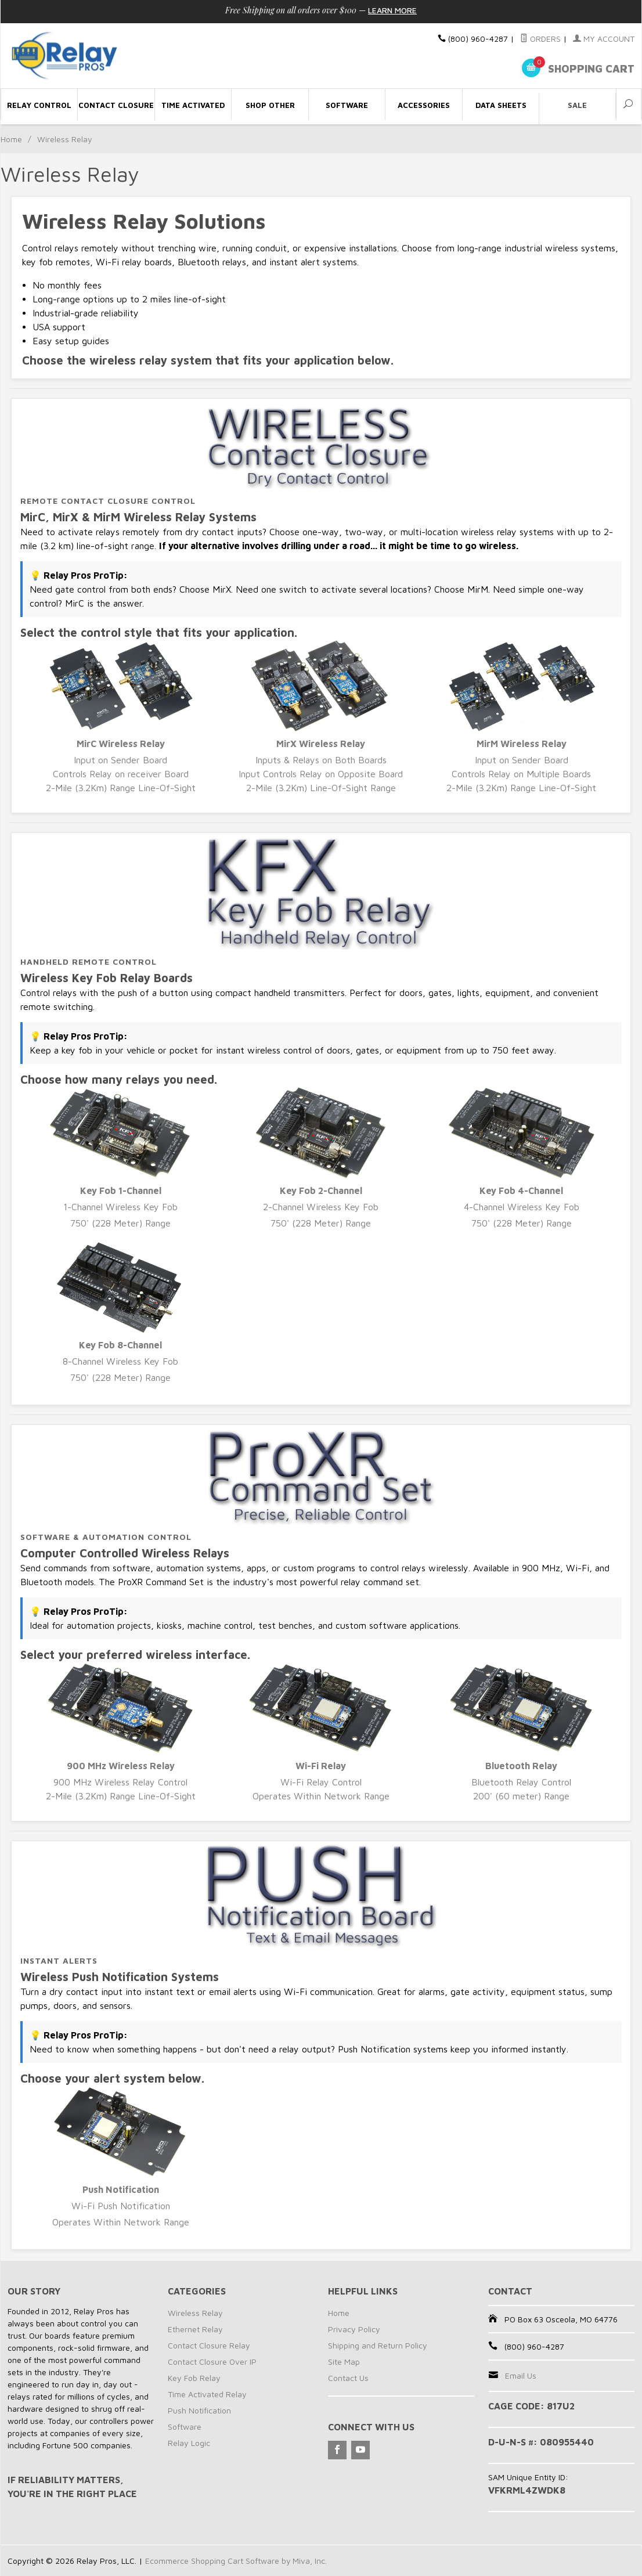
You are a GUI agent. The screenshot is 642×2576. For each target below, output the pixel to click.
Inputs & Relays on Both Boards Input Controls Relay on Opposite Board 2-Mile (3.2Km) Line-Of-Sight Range (321, 716)
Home (11, 139)
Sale (577, 105)
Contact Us (348, 2378)
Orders (540, 39)
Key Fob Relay (194, 2378)
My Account (603, 39)
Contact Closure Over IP (212, 2361)
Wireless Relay (195, 2313)
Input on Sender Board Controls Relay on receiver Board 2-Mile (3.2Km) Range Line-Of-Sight (120, 716)
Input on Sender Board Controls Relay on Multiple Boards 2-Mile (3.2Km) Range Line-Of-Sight (521, 716)
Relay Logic (189, 2443)
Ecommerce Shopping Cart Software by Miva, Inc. (236, 2561)
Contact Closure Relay (209, 2345)
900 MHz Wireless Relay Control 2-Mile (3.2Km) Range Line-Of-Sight (120, 1731)
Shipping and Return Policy (377, 2345)
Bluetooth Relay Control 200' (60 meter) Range (521, 1731)
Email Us (520, 2375)
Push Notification (199, 2410)
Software (184, 2426)
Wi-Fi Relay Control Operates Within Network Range (321, 1731)
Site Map (344, 2361)
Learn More (392, 10)
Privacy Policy (354, 2329)
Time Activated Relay (207, 2394)
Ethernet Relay (195, 2329)
